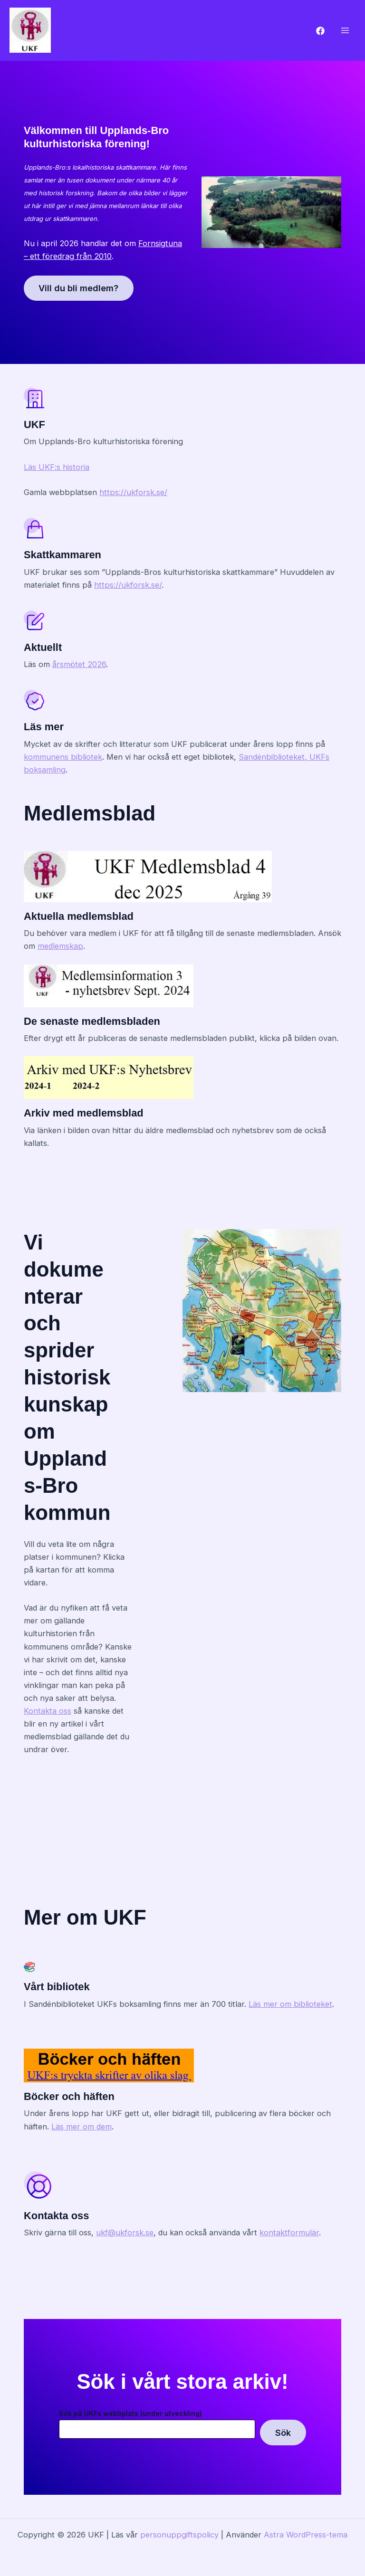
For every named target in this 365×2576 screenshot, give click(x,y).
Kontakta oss (47, 1711)
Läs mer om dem (81, 2126)
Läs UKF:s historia (56, 467)
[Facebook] (320, 31)
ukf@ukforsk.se (125, 2232)
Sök (283, 2432)
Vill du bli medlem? (79, 288)
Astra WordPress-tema (305, 2534)
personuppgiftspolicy (179, 2534)
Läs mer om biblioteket (290, 2004)
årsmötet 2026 (79, 664)
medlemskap (60, 946)
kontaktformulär (289, 2232)
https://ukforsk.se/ (133, 492)
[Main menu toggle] (344, 30)
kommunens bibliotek (63, 757)
